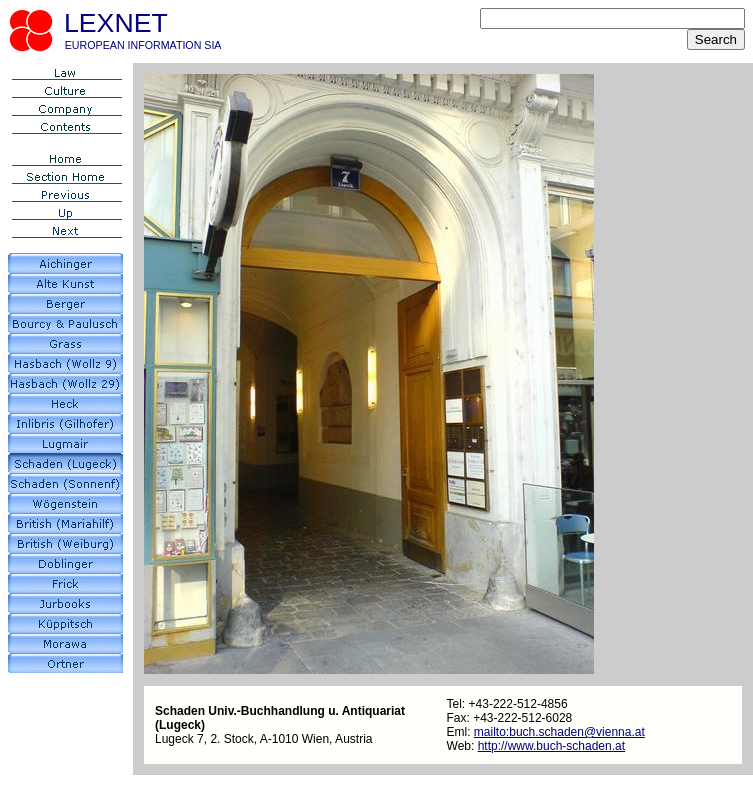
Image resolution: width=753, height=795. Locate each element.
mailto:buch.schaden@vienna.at (559, 732)
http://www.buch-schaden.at (551, 746)
